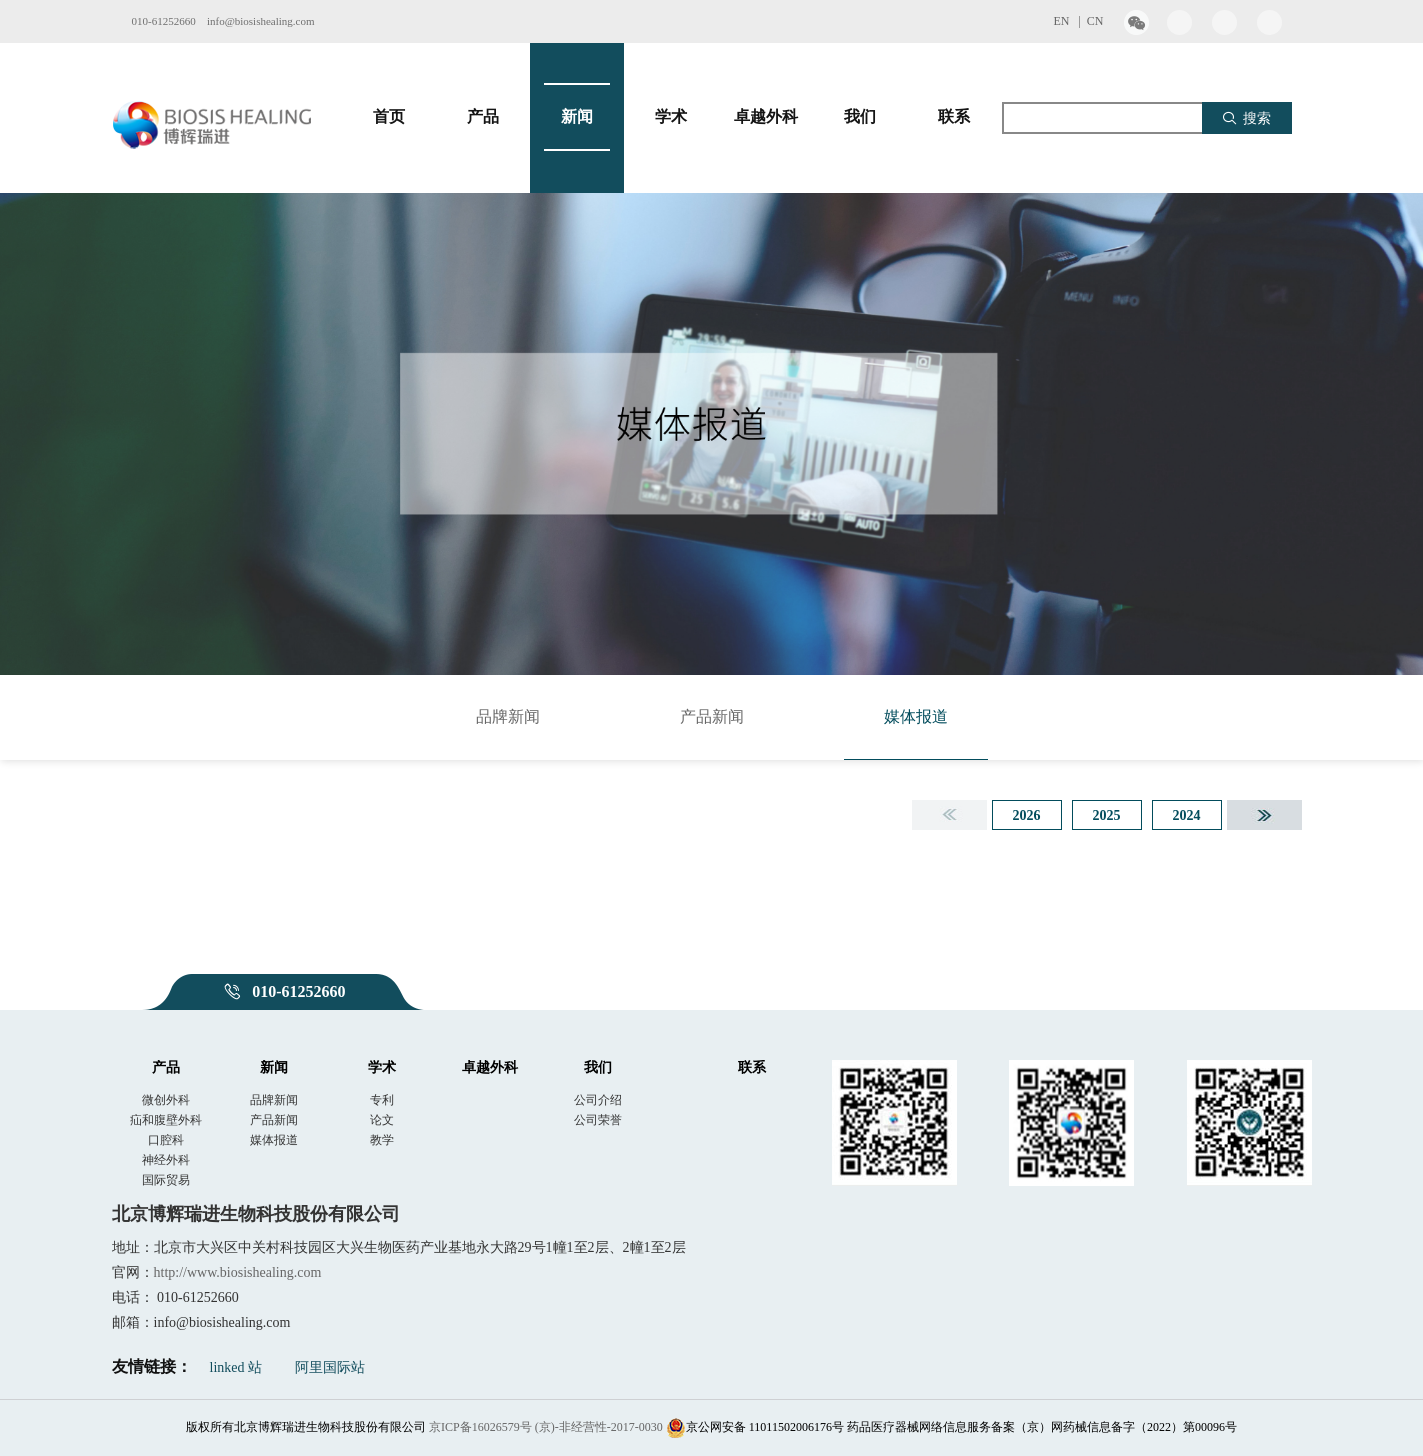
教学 (382, 1140)
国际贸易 (166, 1180)
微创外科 (166, 1100)
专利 (382, 1100)
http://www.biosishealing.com (238, 1272)
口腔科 (166, 1140)
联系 (954, 117)
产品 (483, 117)
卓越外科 (766, 117)
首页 (389, 117)
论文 (382, 1120)
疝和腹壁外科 (166, 1120)
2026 (1027, 815)
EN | (1069, 21)
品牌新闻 (508, 716)
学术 (671, 117)
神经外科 (166, 1160)
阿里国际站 (330, 1367)
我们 (860, 117)
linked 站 (236, 1367)
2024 (1187, 815)
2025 (1107, 815)
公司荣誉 (598, 1120)
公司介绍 (598, 1100)
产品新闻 (712, 716)
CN (1095, 21)
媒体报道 (916, 716)
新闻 (577, 117)
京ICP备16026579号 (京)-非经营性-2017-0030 (546, 1427)
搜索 (1246, 118)
